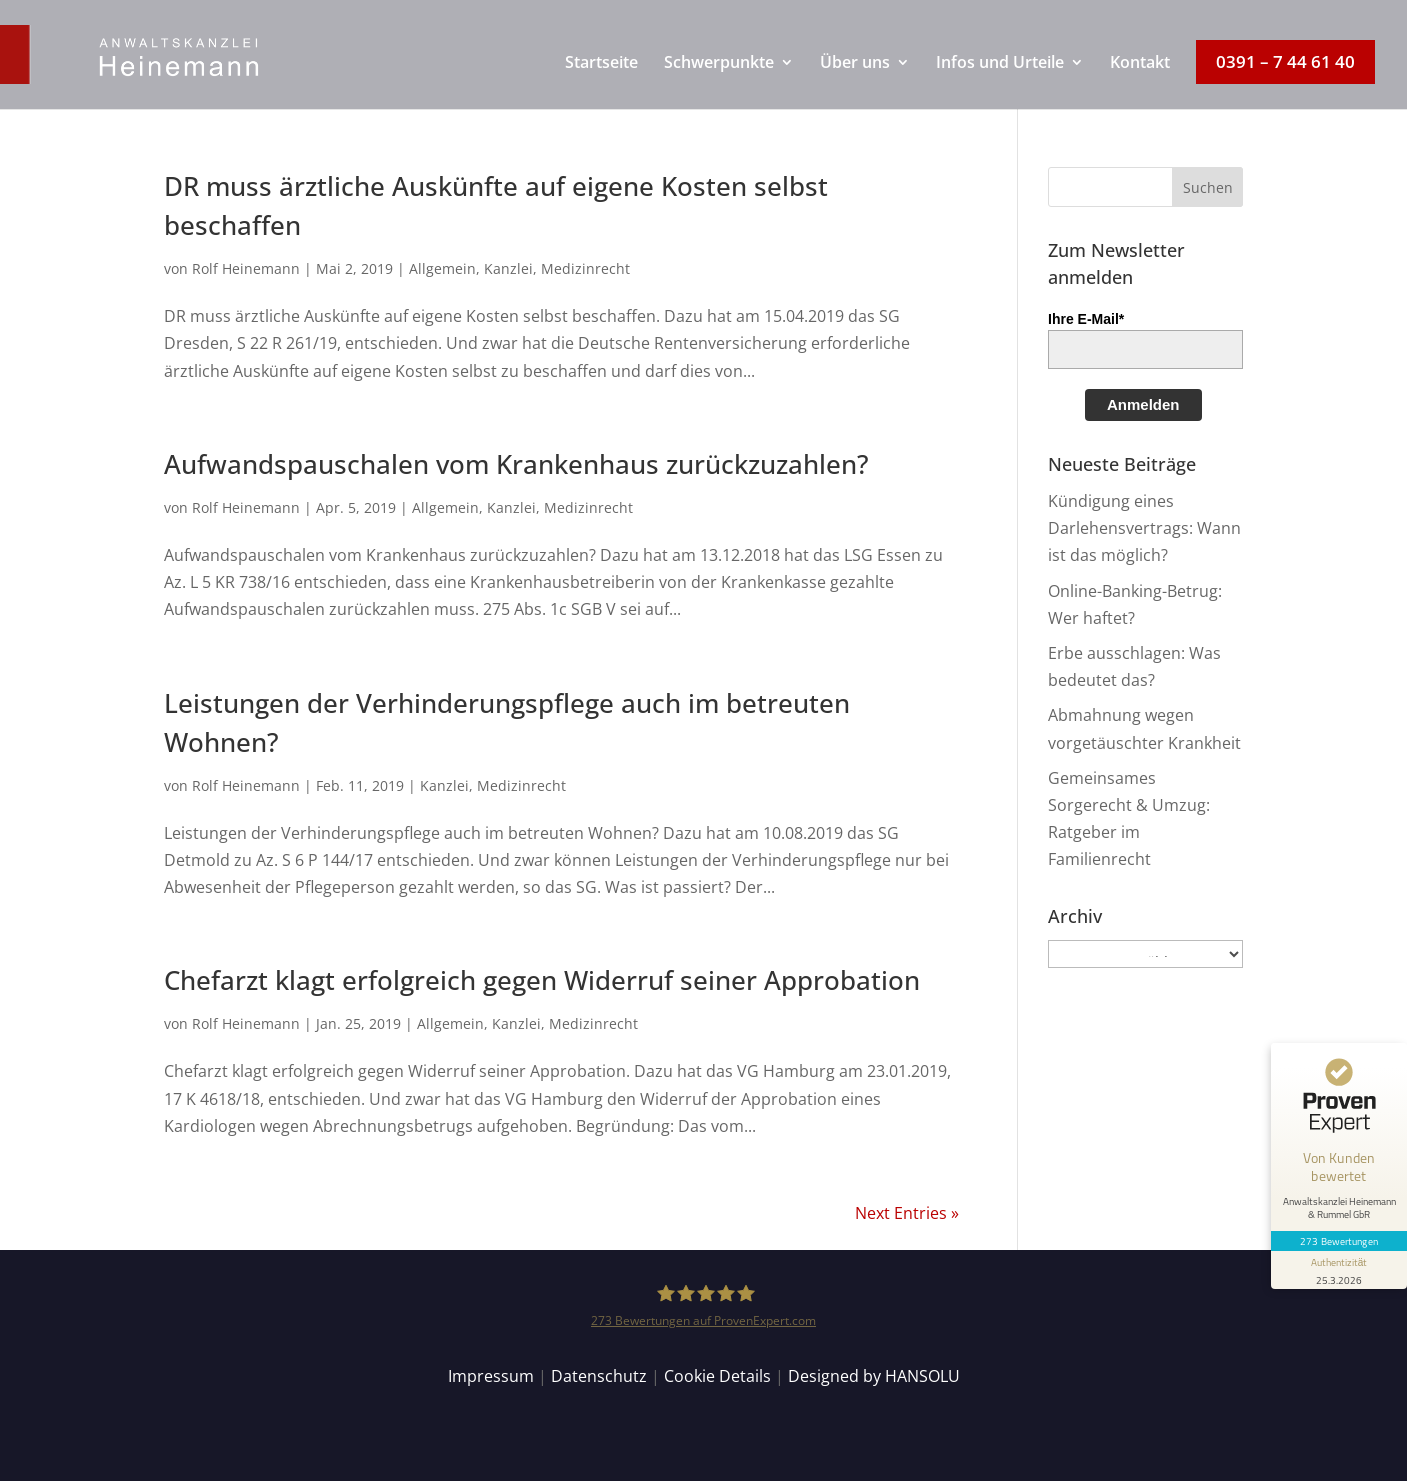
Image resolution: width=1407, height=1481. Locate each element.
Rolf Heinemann (246, 268)
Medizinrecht (585, 268)
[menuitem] (601, 82)
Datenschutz (599, 1376)
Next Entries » (907, 1213)
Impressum (491, 1376)
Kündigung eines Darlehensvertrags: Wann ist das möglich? (1144, 528)
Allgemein (442, 268)
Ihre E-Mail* (1086, 319)
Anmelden (1143, 404)
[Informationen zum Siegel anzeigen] (1339, 1270)
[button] (1208, 187)
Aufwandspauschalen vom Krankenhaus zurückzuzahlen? (516, 464)
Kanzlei (508, 268)
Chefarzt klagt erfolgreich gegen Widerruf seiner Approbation (542, 980)
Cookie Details (717, 1376)
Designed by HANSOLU (874, 1376)
